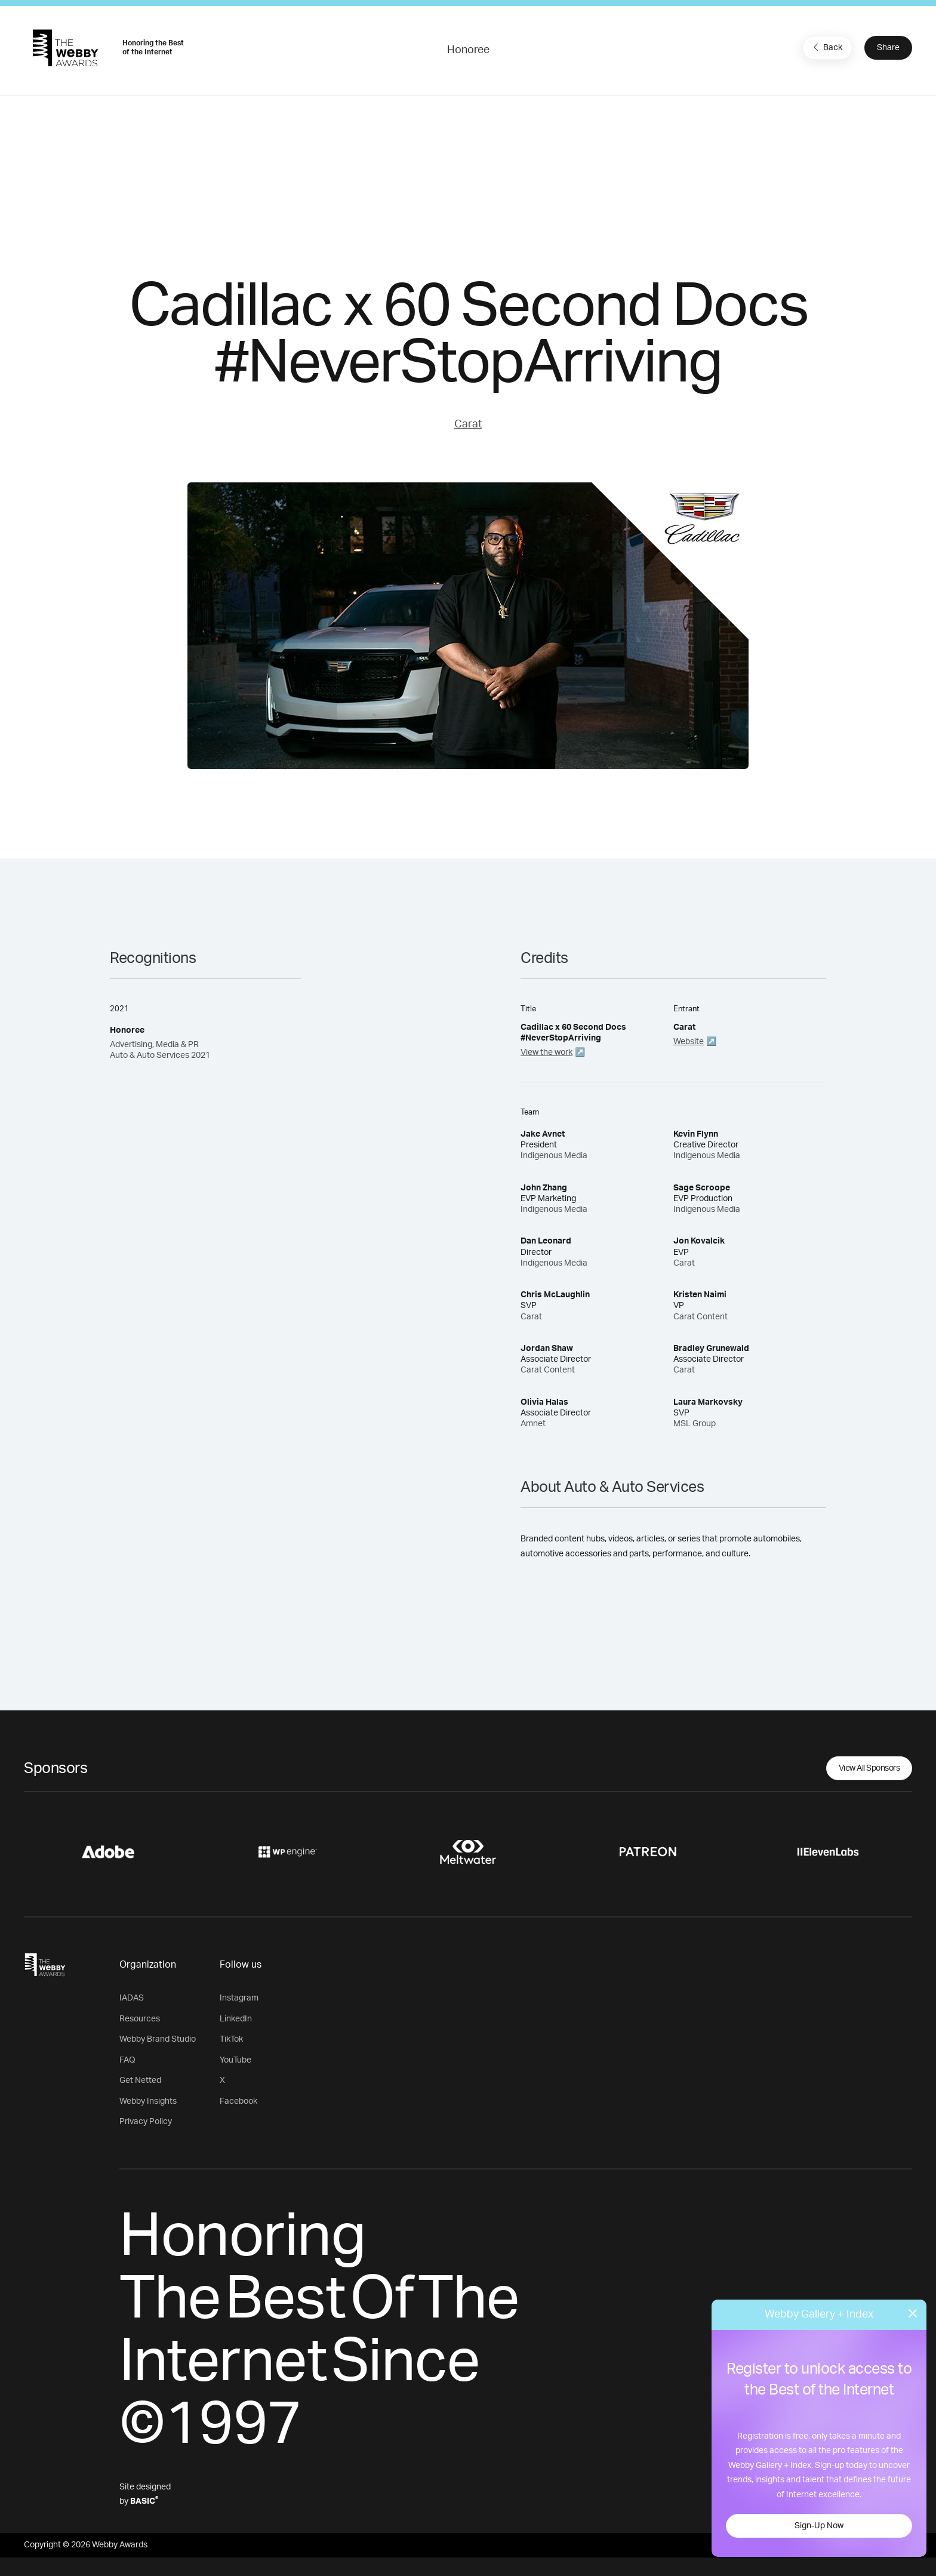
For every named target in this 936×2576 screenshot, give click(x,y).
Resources (139, 2019)
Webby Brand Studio (157, 2039)
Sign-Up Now (819, 2526)
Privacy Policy (145, 2122)
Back (826, 47)
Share (888, 48)
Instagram (239, 1998)
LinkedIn (236, 2019)
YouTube (235, 2060)
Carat (468, 424)
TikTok (231, 2039)
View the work (546, 1052)
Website (688, 1042)
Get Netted (140, 2080)
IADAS (131, 1998)
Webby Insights (148, 2101)
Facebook (238, 2101)
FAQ (127, 2060)
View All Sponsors (869, 1768)
